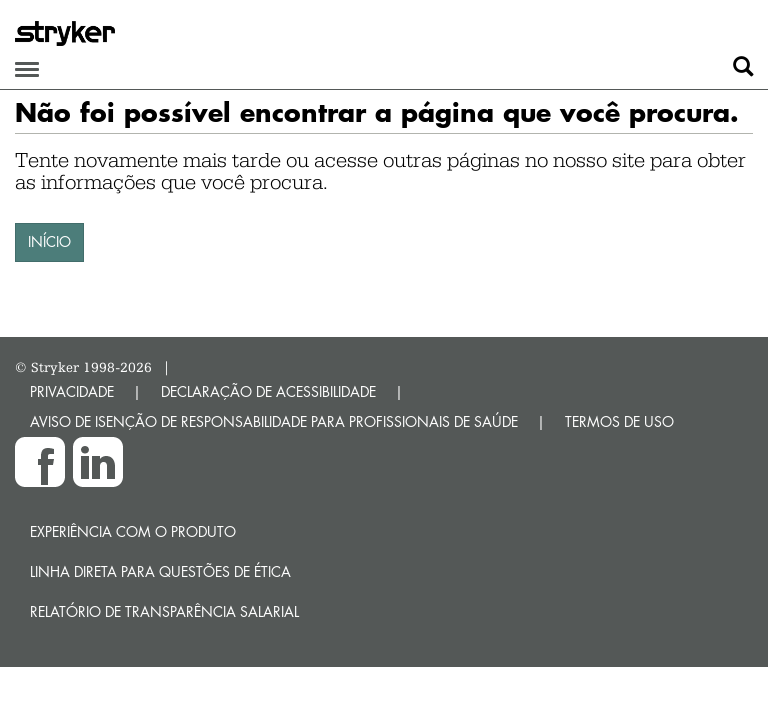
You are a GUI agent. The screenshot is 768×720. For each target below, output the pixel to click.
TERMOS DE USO (619, 421)
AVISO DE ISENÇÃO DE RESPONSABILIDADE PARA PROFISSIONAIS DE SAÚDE (274, 421)
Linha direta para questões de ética (160, 571)
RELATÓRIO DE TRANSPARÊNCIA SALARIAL (164, 611)
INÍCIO (49, 241)
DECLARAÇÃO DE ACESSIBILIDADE (268, 391)
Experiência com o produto (133, 531)
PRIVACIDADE (72, 391)
